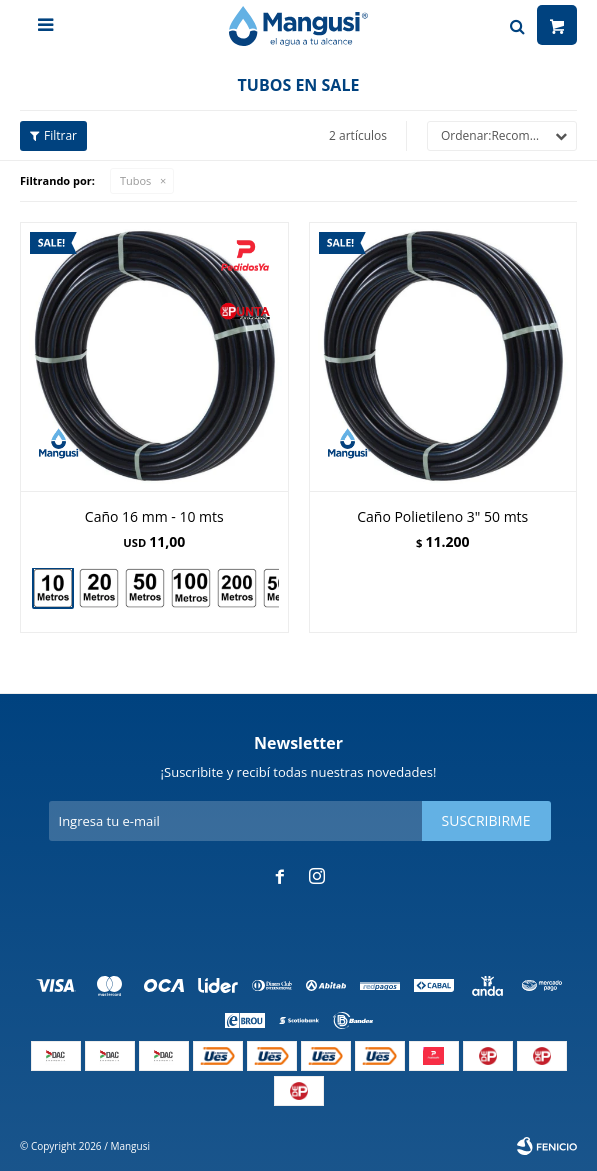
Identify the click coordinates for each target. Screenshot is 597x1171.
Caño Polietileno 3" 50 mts (442, 516)
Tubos (135, 180)
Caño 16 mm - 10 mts (154, 516)
